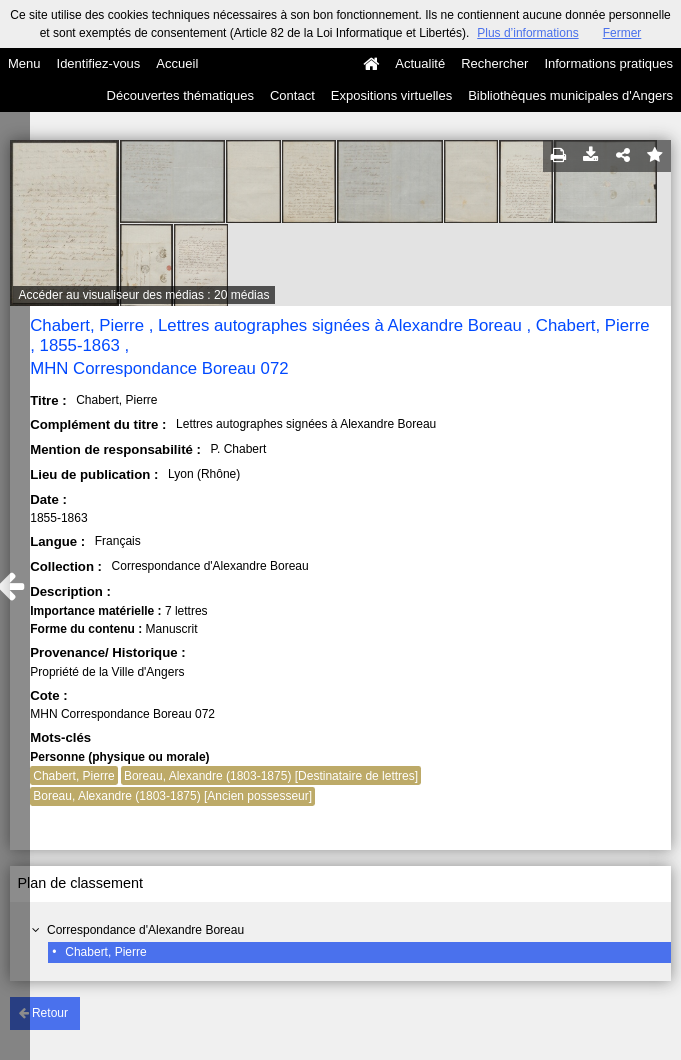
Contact (292, 95)
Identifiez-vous (99, 63)
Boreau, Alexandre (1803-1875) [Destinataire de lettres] (271, 776)
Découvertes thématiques (180, 95)
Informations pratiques (608, 63)
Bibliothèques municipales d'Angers (570, 95)
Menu (24, 63)
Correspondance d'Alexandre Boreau (145, 930)
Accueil (177, 63)
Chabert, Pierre (105, 952)
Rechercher (494, 63)
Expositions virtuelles (391, 95)
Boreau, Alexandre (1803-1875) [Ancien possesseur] (172, 796)
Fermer (622, 33)
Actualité (420, 63)
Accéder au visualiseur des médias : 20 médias (144, 295)
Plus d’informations (527, 33)
